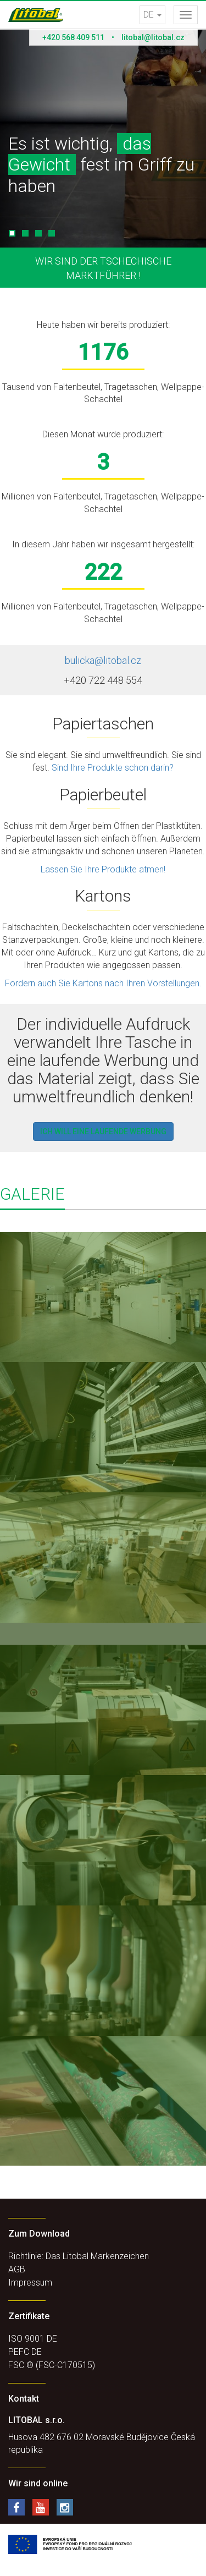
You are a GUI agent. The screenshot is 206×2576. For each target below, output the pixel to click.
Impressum (30, 2282)
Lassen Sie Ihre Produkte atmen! (103, 869)
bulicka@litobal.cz (103, 660)
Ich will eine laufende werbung (103, 1131)
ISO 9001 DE (32, 2338)
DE (152, 14)
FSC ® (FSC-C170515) (51, 2365)
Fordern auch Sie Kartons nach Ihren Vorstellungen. (103, 983)
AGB (16, 2269)
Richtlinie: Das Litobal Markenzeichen (78, 2256)
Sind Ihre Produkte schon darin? (113, 767)
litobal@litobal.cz (153, 37)
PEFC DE (25, 2352)
